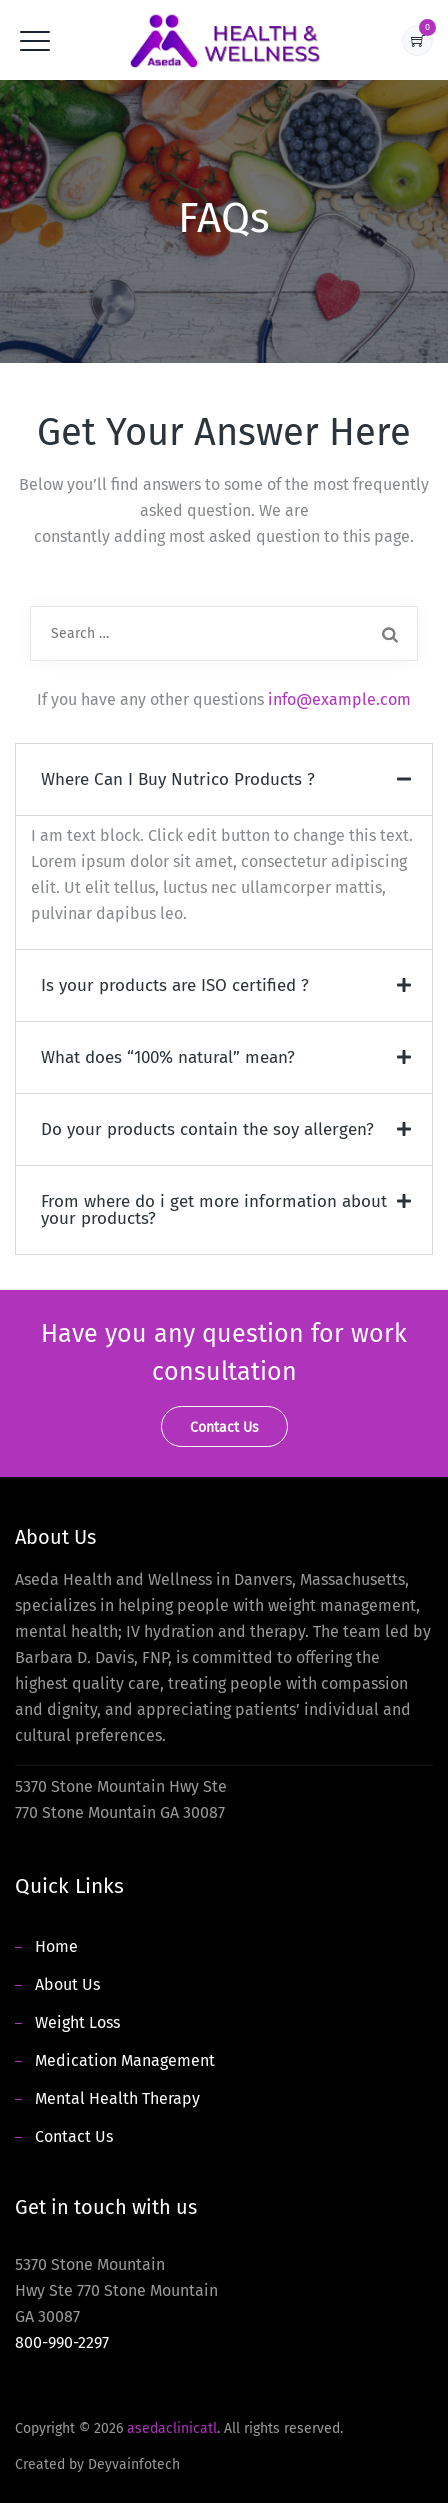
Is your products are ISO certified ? (175, 985)
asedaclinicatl (172, 2428)
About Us (67, 1984)
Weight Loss (77, 2022)
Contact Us (74, 2136)
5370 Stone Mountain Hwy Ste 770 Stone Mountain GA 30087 (116, 2303)
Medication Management (125, 2060)
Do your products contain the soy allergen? (207, 1129)
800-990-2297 (62, 2342)
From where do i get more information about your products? (214, 1210)
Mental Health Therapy (117, 2098)
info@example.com (339, 699)
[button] (224, 779)
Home (56, 1946)
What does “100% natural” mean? (168, 1057)
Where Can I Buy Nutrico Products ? (178, 779)
